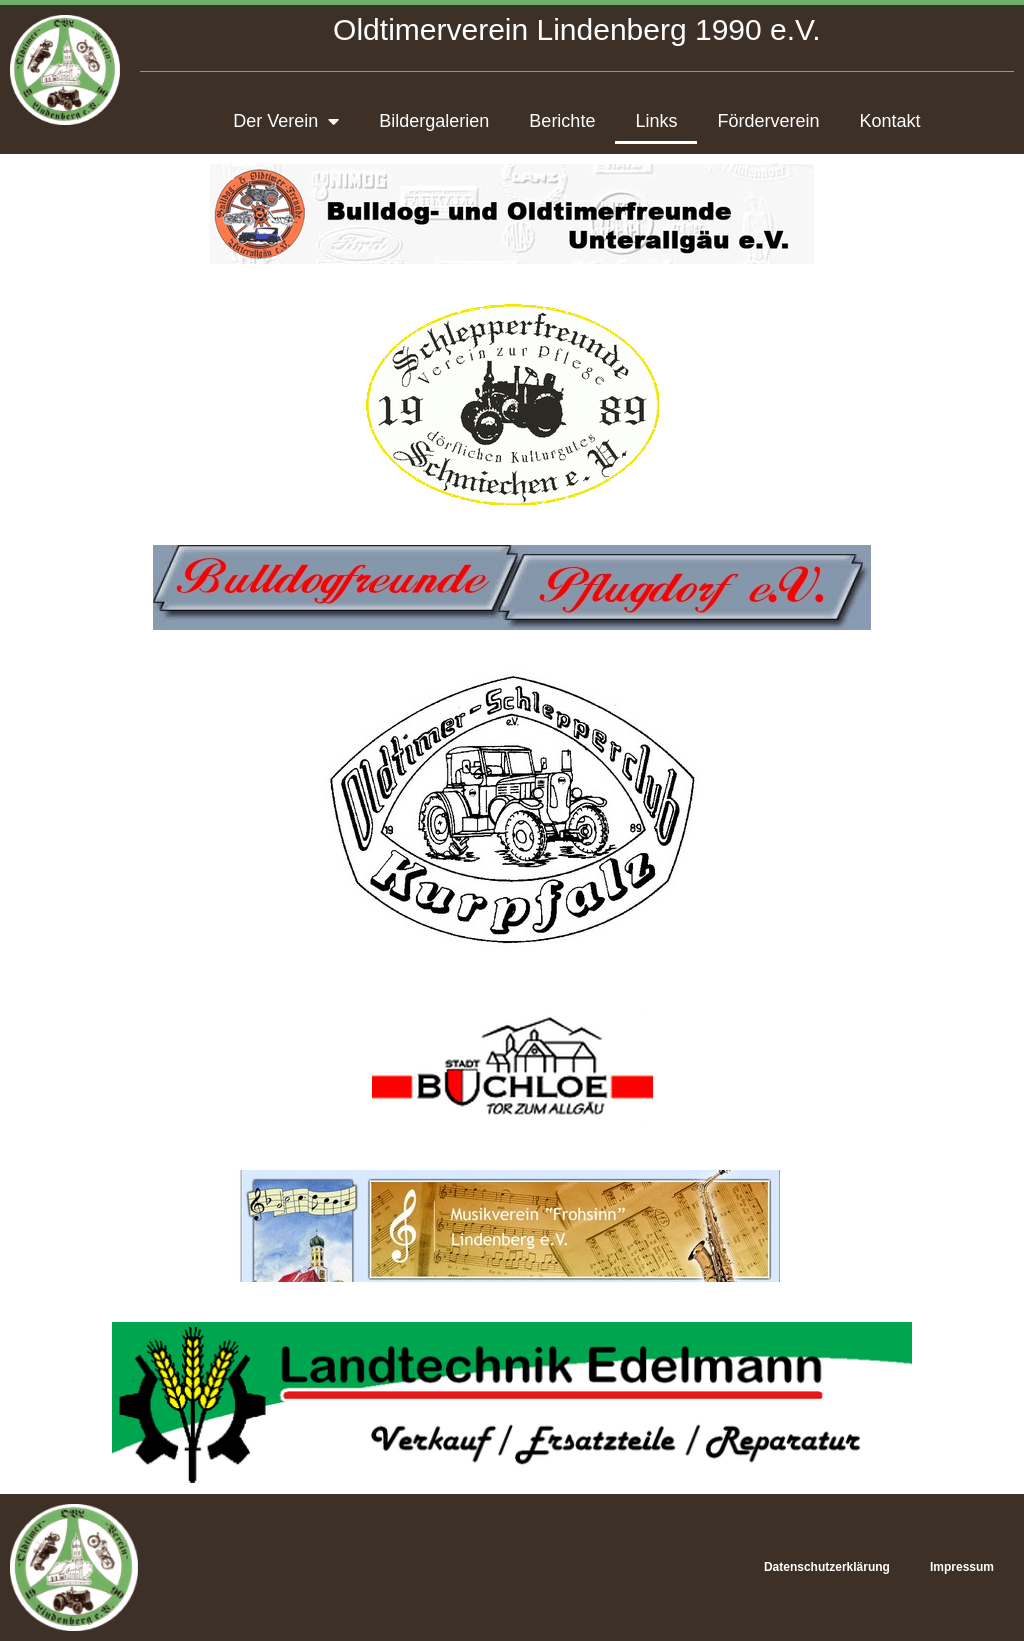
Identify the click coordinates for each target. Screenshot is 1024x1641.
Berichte (562, 121)
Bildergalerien (434, 121)
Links (656, 121)
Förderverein (768, 121)
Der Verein (286, 121)
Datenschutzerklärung (827, 1567)
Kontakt (889, 121)
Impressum (962, 1567)
